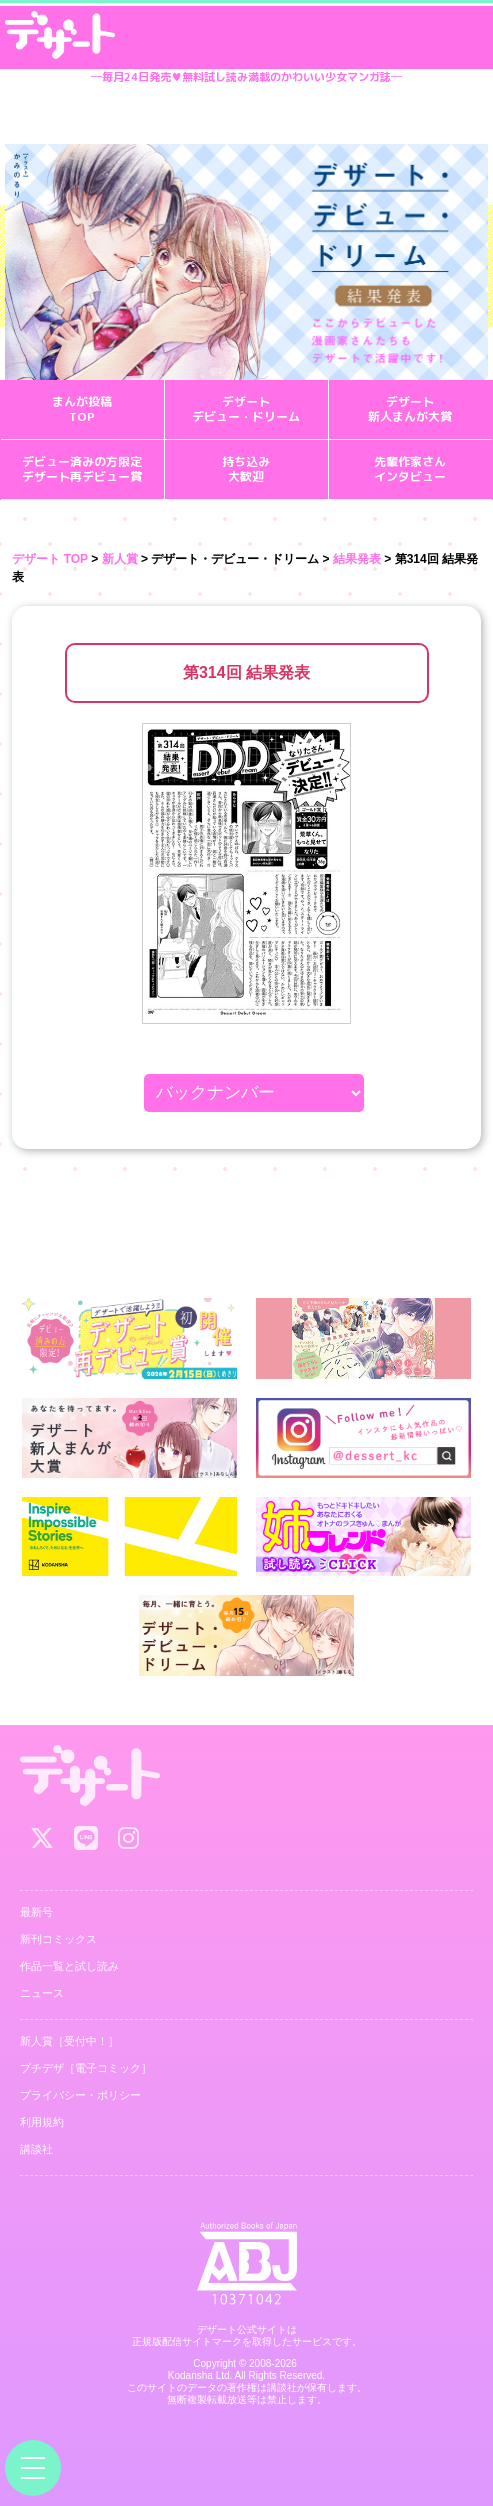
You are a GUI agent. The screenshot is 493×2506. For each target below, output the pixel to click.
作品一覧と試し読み (69, 1966)
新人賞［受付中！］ (69, 2041)
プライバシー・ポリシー (80, 2095)
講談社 (36, 2149)
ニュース (42, 1993)
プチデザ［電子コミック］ (86, 2068)
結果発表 (357, 559)
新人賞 (120, 559)
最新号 (36, 1912)
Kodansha (190, 2375)
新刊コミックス (58, 1939)
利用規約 (42, 2122)
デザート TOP (50, 559)
